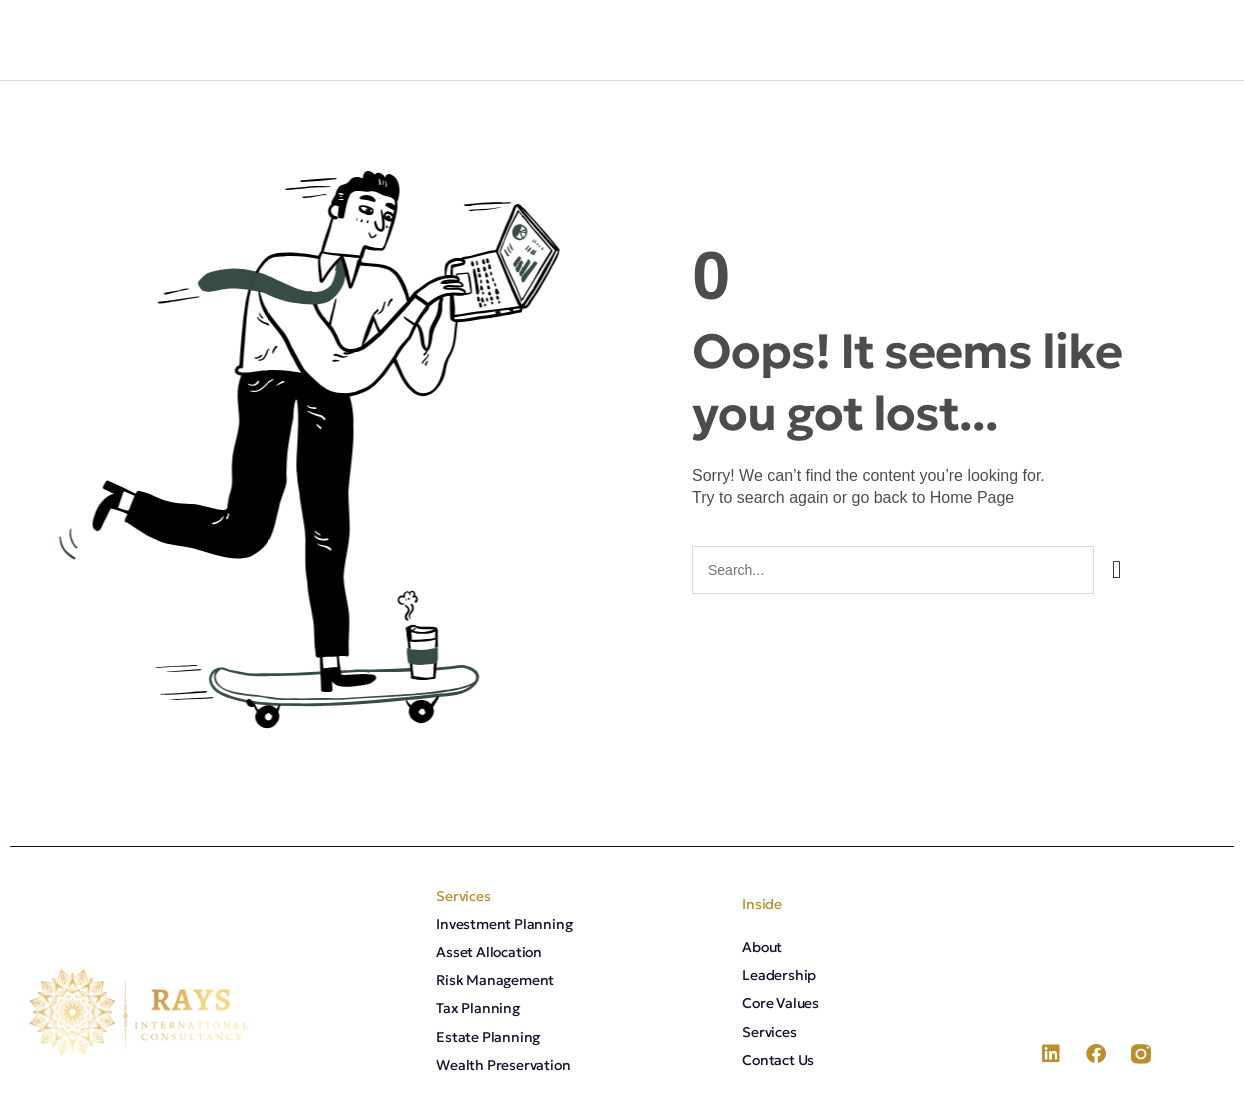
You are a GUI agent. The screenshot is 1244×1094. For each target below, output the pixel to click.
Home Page (972, 497)
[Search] (1116, 570)
